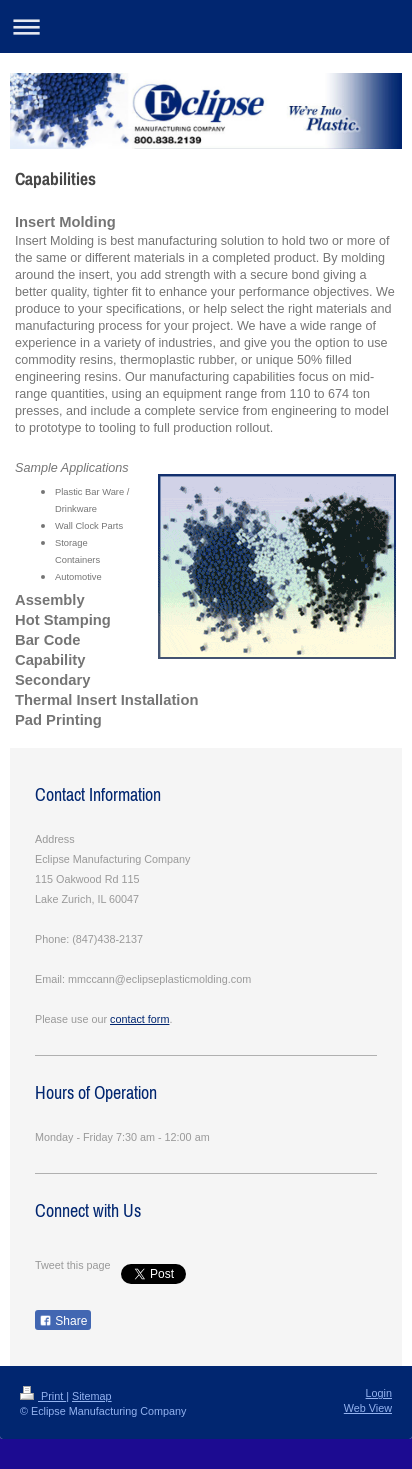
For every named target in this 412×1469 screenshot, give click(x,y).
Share (63, 1321)
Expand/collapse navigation (206, 26)
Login (379, 1393)
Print (43, 1396)
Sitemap (92, 1396)
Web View (368, 1408)
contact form (139, 1019)
